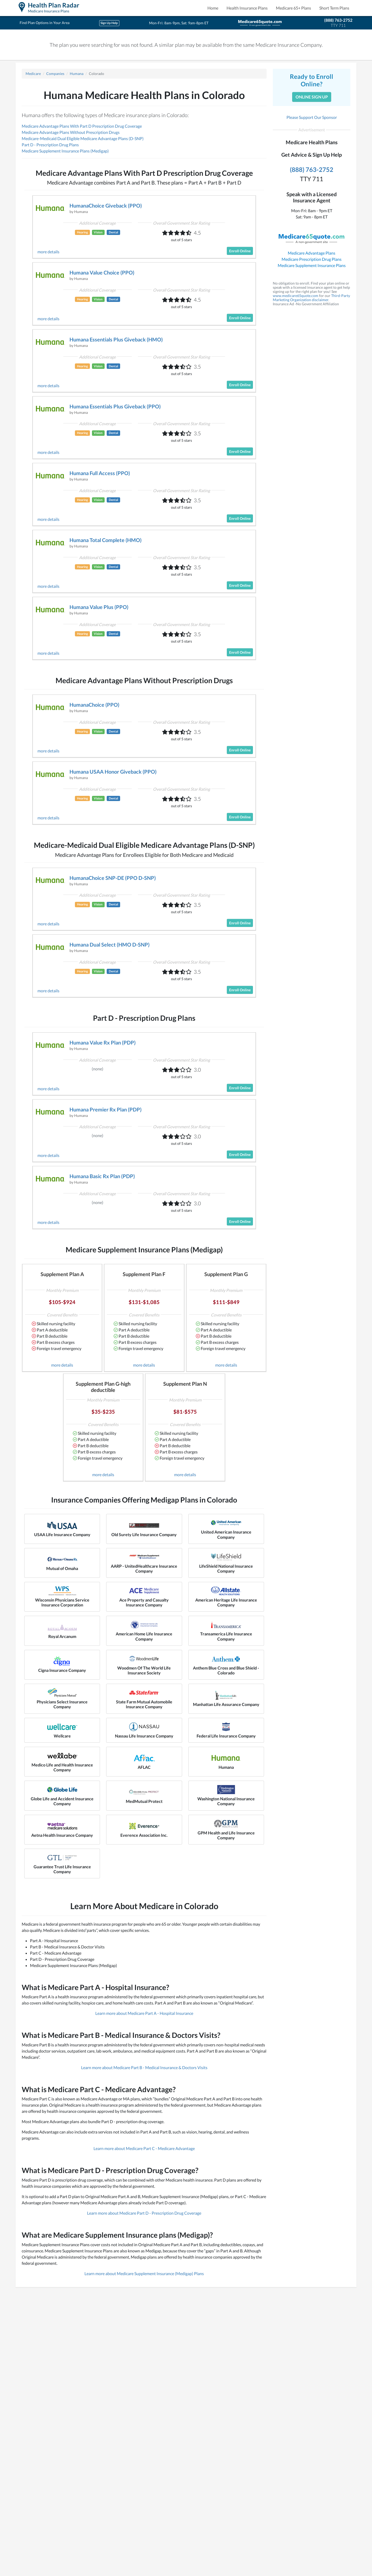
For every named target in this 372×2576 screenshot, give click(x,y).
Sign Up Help (109, 23)
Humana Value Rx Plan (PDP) (102, 1042)
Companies (55, 73)
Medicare (33, 73)
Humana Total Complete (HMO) (105, 540)
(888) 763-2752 (338, 20)
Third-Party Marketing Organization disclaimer (311, 297)
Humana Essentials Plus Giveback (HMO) (116, 339)
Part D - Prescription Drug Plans (50, 144)
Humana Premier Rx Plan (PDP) (105, 1109)
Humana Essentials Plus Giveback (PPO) (115, 406)
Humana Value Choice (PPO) (101, 272)
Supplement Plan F (144, 1274)
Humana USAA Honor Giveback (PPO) (113, 771)
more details (48, 251)
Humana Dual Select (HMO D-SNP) (109, 944)
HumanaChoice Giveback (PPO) (105, 205)
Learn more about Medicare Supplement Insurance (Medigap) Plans (144, 2273)
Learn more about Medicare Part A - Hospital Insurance (144, 2013)
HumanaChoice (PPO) (94, 705)
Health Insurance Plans (247, 7)
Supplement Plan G (226, 1274)
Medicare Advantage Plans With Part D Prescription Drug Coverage (82, 126)
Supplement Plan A (62, 1274)
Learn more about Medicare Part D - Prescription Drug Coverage (144, 2213)
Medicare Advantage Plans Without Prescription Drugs (71, 132)
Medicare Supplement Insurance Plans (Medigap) (65, 150)
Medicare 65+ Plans (293, 7)
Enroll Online (240, 251)
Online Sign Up (312, 96)
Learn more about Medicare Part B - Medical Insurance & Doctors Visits (144, 2067)
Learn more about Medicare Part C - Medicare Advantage (144, 2148)
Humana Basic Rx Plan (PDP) (102, 1176)
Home (212, 7)
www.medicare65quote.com (295, 295)
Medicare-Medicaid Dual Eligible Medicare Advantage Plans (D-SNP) (83, 138)
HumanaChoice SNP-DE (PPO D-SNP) (112, 878)
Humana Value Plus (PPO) (98, 607)
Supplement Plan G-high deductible (103, 1387)
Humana (76, 73)
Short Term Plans (334, 7)
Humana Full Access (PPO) (99, 473)
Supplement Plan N (185, 1384)
